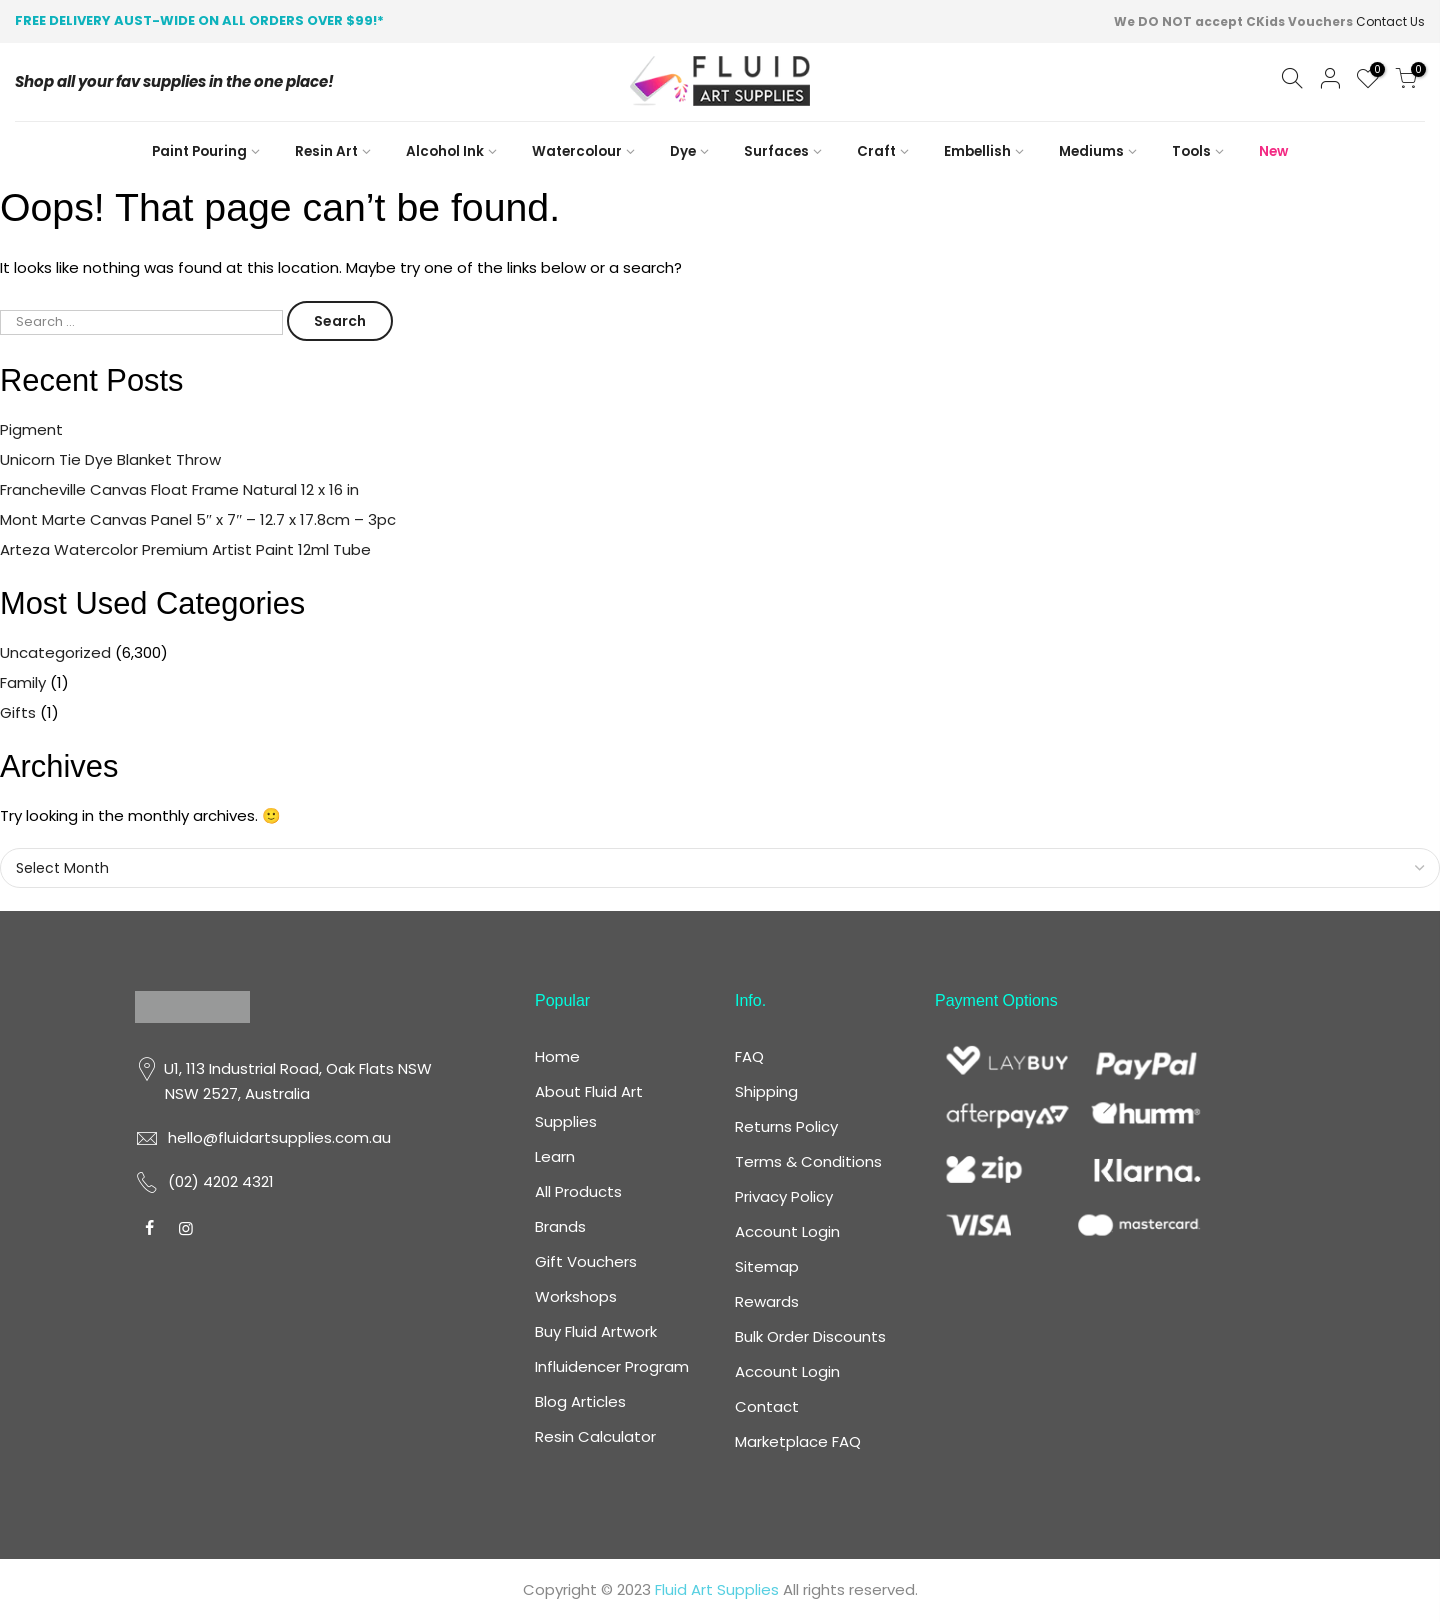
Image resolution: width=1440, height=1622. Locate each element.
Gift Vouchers (586, 1261)
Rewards (767, 1301)
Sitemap (767, 1266)
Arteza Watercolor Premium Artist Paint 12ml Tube (185, 549)
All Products (578, 1191)
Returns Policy (786, 1126)
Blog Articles (580, 1401)
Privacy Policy (784, 1196)
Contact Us (1390, 21)
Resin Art (326, 151)
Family (23, 682)
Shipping (766, 1091)
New (1273, 151)
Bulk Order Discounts (810, 1336)
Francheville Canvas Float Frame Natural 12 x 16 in (179, 489)
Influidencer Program (612, 1366)
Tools (1191, 151)
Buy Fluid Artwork (596, 1331)
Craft (876, 151)
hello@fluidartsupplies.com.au (279, 1137)
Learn (555, 1156)
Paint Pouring (199, 151)
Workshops (576, 1296)
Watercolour (577, 151)
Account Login (787, 1231)
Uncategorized (55, 652)
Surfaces (776, 151)
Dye (683, 151)
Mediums (1091, 151)
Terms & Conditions (808, 1161)
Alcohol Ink (445, 151)
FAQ (749, 1056)
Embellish (977, 151)
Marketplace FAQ (798, 1441)
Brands (560, 1226)
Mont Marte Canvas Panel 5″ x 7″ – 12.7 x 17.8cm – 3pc (198, 519)
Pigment (31, 429)
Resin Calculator (595, 1436)
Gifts (18, 712)
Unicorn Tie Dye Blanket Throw (110, 459)
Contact (767, 1406)
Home (557, 1056)
